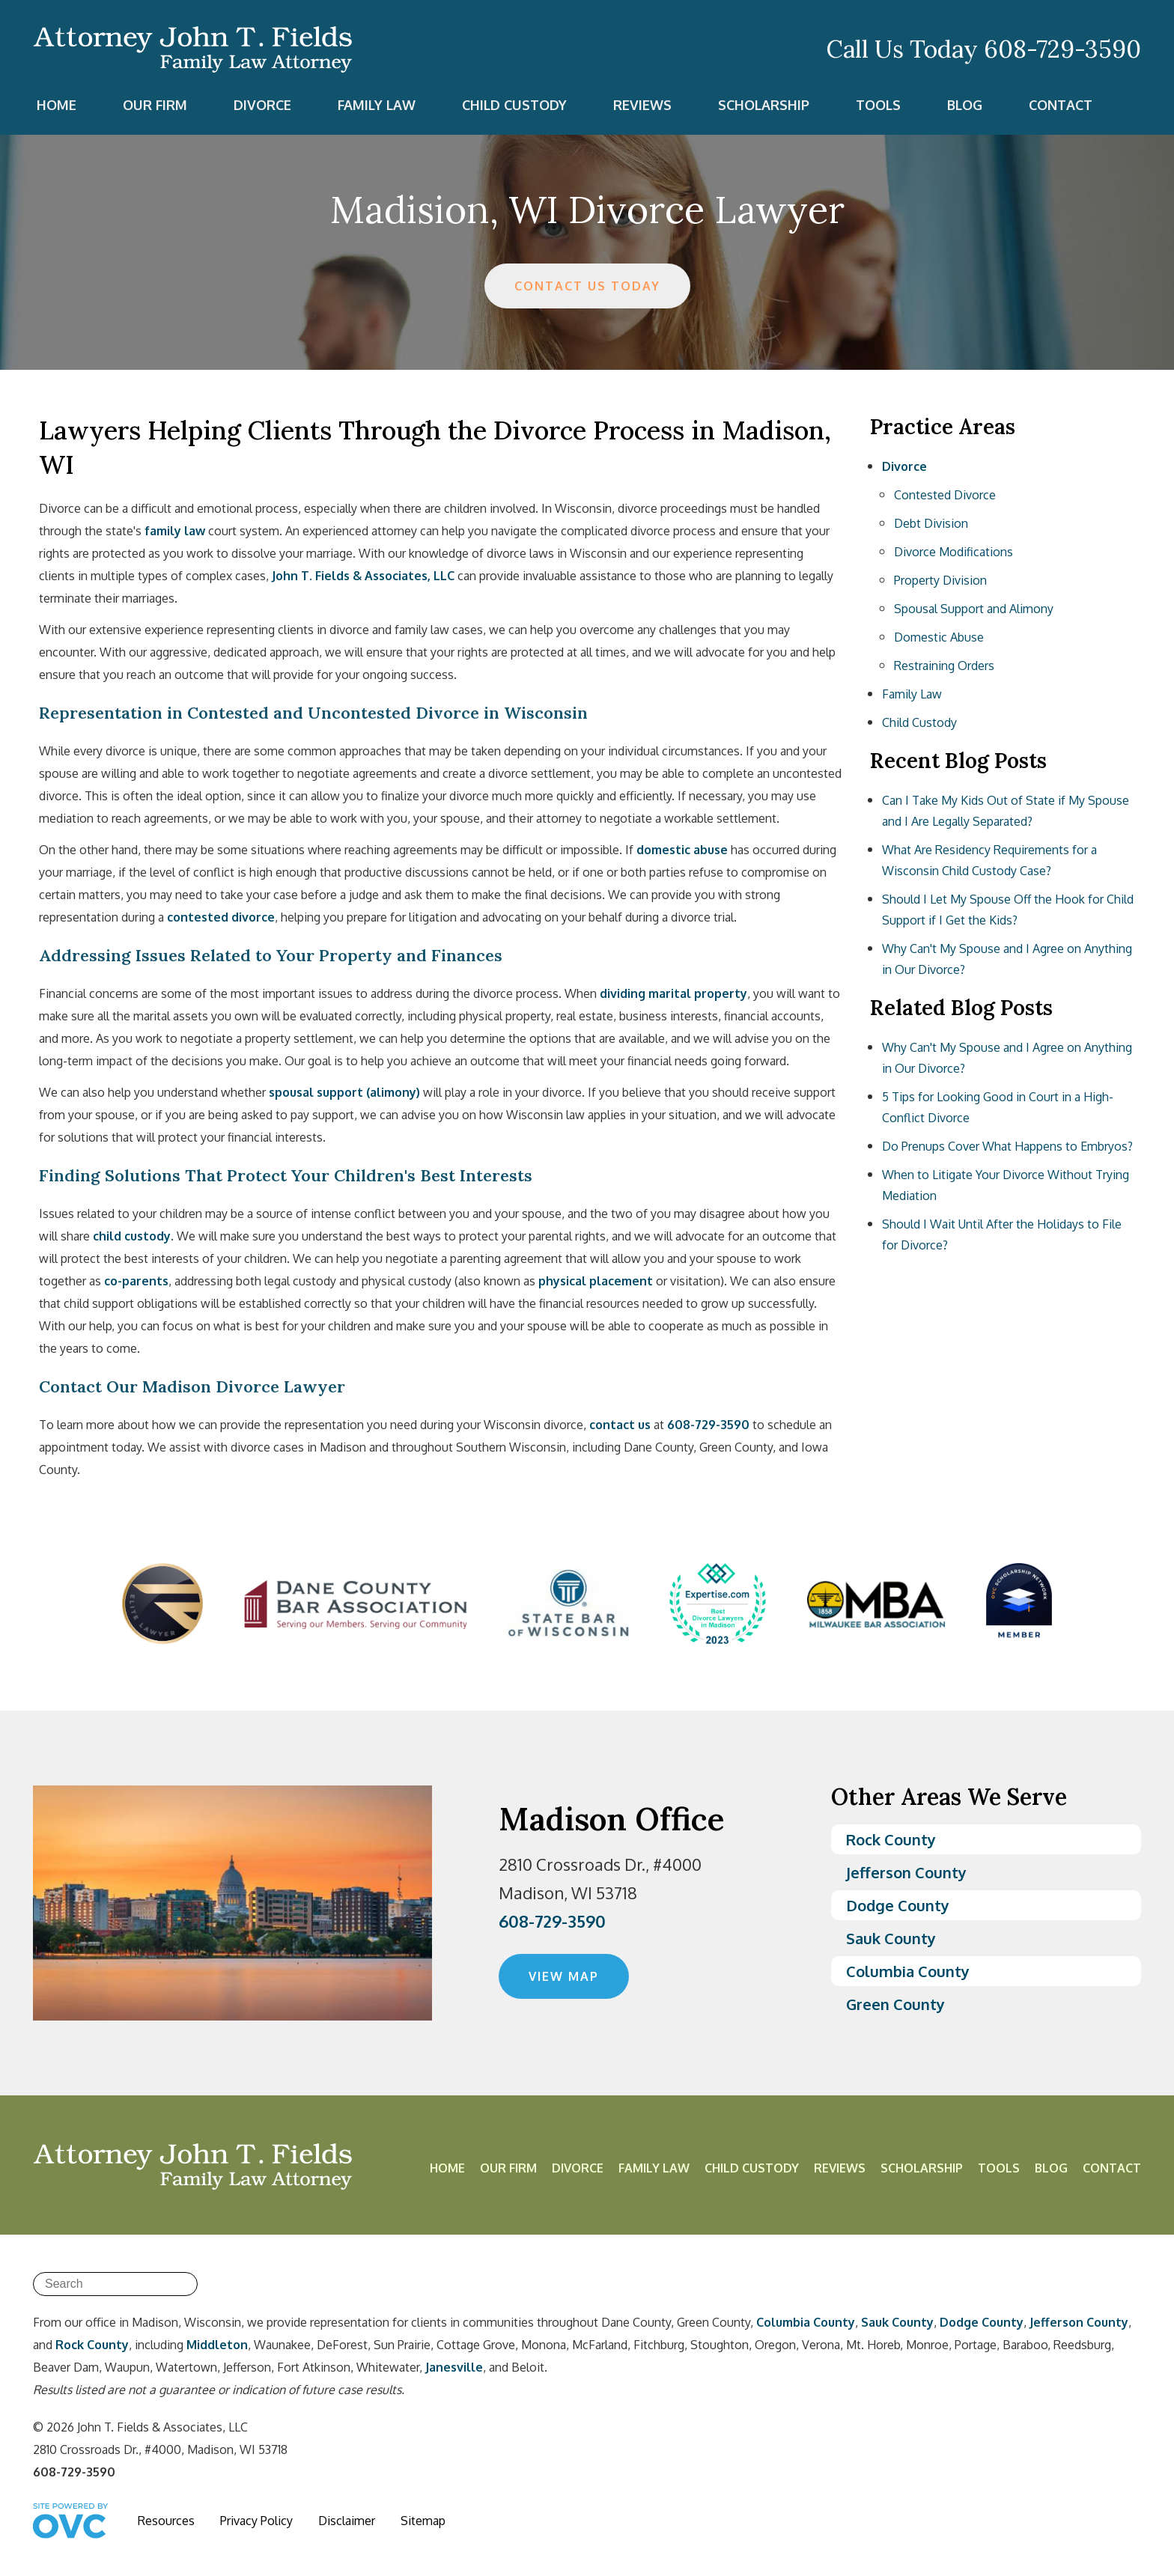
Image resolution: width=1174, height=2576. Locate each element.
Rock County (891, 1839)
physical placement (595, 1280)
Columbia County (908, 1971)
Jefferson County (906, 1872)
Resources (166, 2520)
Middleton (217, 2344)
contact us (620, 1424)
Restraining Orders (944, 665)
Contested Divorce (945, 494)
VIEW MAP (564, 1976)
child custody (132, 1235)
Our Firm (155, 105)
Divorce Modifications (953, 551)
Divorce (262, 105)
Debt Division (931, 523)
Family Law (377, 105)
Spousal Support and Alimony (973, 608)
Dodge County (897, 1905)
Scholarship (763, 105)
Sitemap (423, 2520)
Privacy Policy (256, 2520)
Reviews (642, 105)
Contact (1060, 105)
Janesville (454, 2367)
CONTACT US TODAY (587, 285)
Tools (878, 105)
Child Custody (514, 105)
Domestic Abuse (939, 637)
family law (175, 530)
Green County (895, 2004)
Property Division (940, 580)
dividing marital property (673, 993)
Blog (964, 105)
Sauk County (891, 1938)
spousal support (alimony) (344, 1092)
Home (56, 105)
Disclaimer (346, 2520)
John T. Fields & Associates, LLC (363, 575)
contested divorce (221, 917)
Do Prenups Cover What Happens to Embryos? (1007, 1146)
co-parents (136, 1280)
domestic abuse (682, 849)
